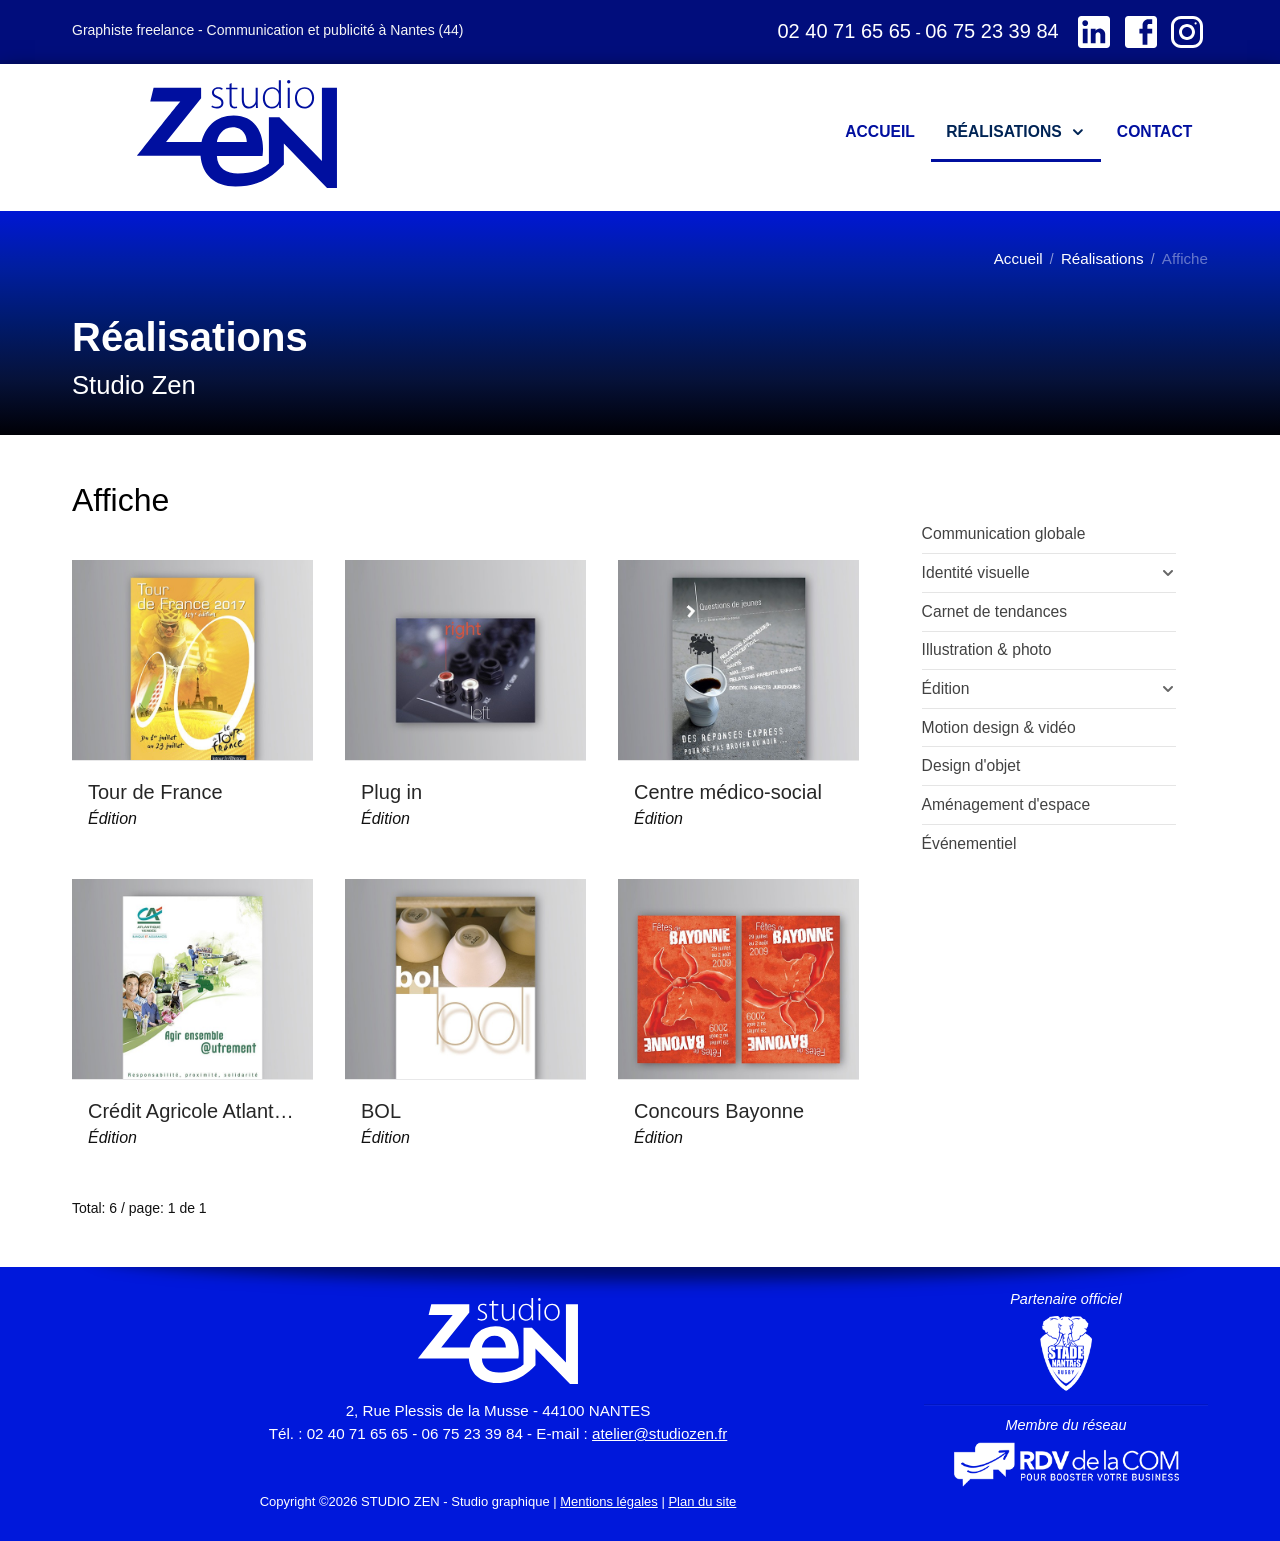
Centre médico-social (728, 792)
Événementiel (969, 843)
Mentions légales (609, 1501)
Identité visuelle (976, 572)
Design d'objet (971, 765)
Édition (112, 818)
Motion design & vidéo (999, 727)
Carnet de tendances (995, 611)
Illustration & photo (987, 649)
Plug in (391, 792)
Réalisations (1102, 258)
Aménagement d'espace (1006, 804)
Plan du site (702, 1501)
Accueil (1018, 258)
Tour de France (155, 792)
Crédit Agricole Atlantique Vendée (192, 1111)
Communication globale (1004, 533)
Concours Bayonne (719, 1111)
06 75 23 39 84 (991, 31)
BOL (381, 1111)
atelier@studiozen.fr (659, 1433)
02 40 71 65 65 (843, 31)
